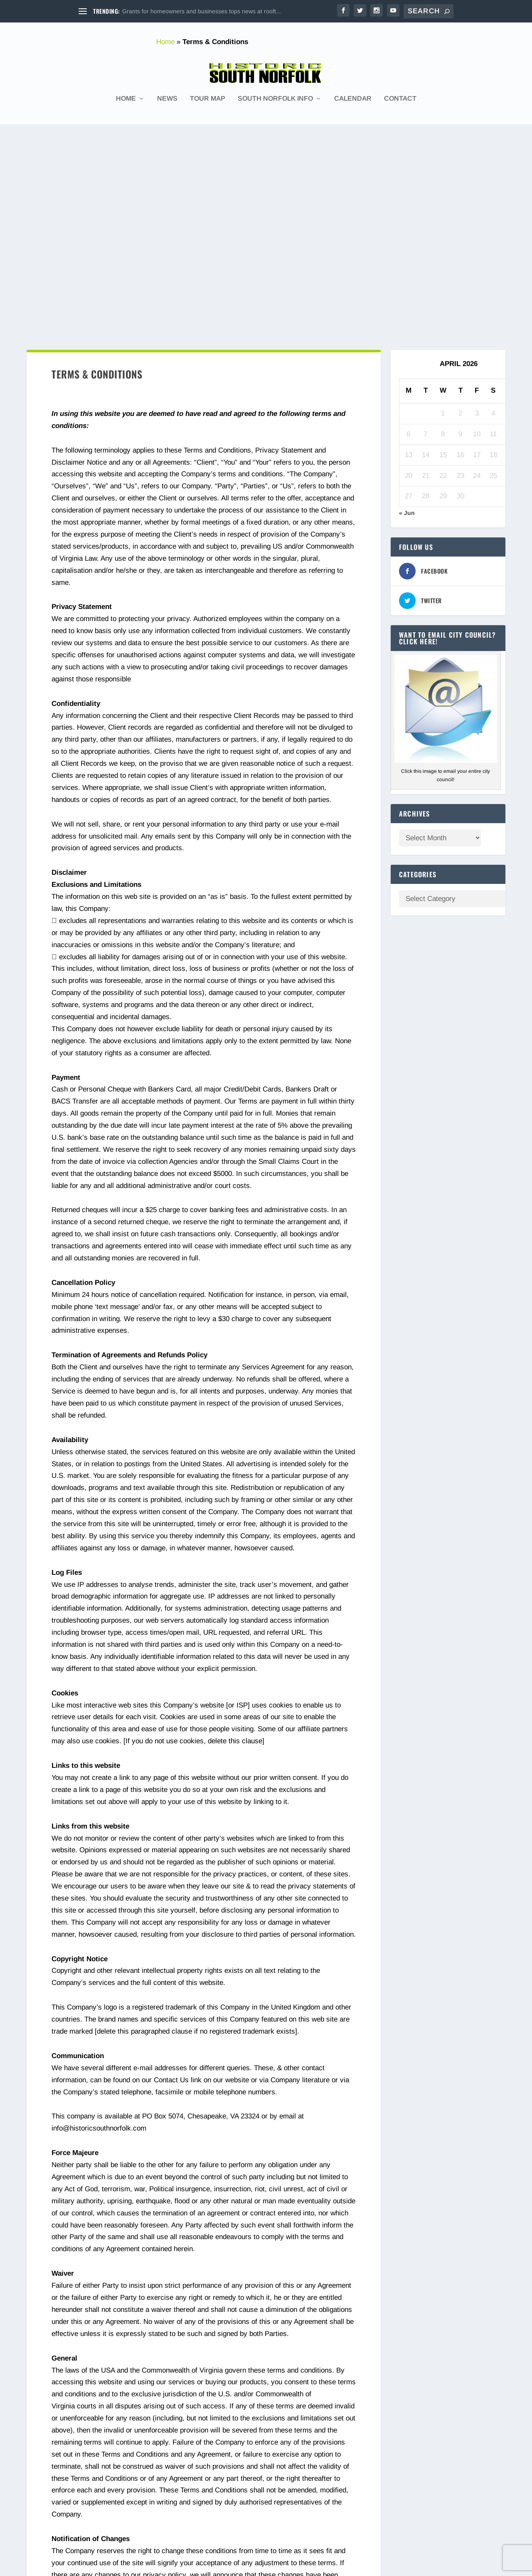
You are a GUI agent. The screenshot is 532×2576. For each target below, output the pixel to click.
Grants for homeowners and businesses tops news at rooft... (201, 11)
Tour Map (207, 95)
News (167, 95)
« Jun (407, 300)
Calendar (353, 95)
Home (165, 42)
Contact (400, 95)
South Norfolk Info (275, 95)
